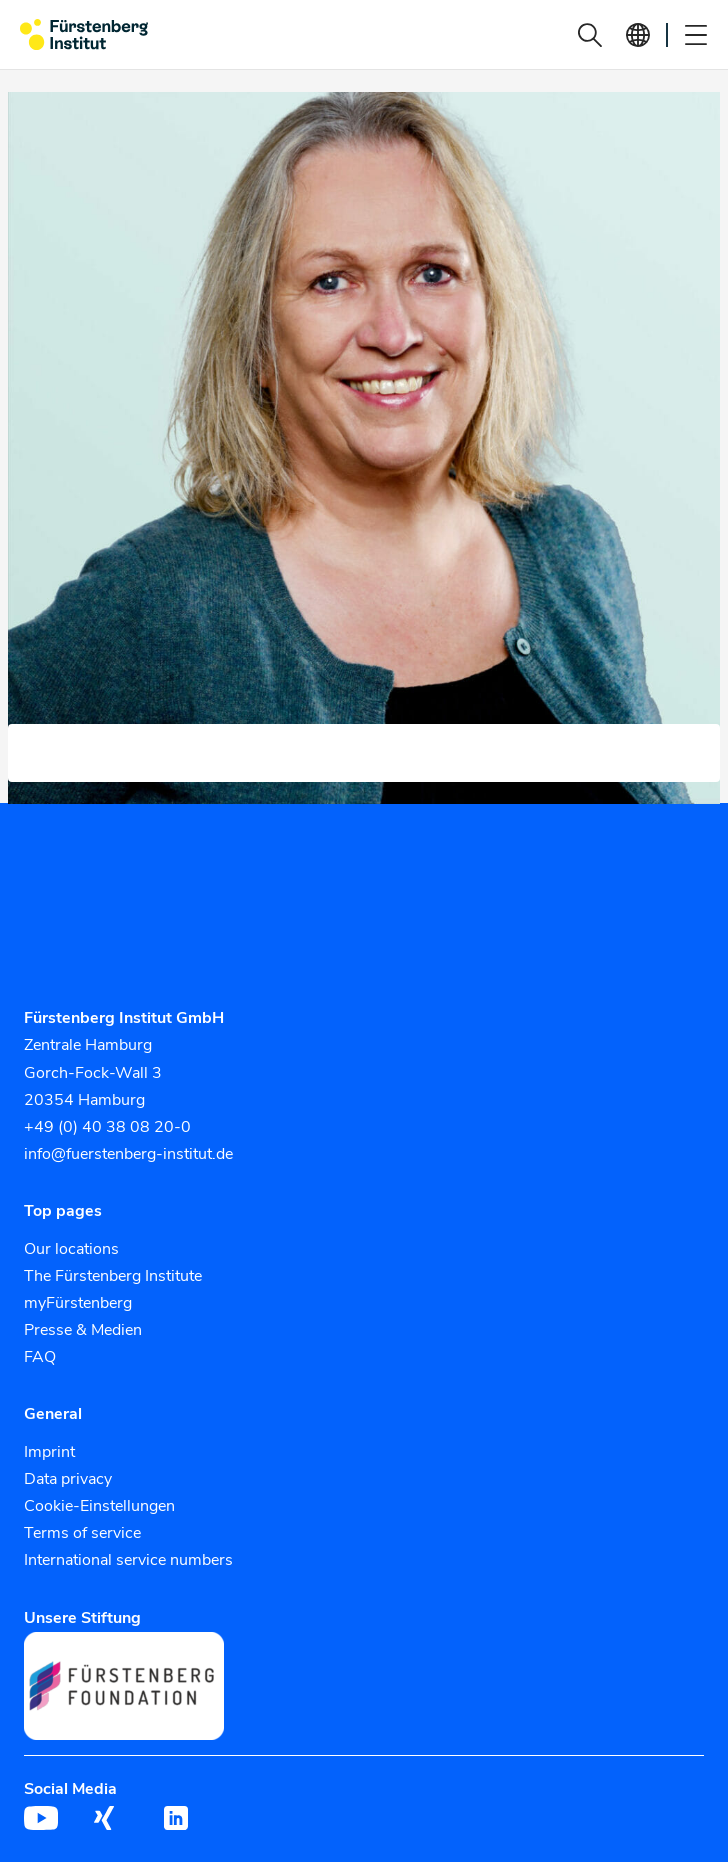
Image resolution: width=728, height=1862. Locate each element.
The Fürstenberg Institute (113, 1276)
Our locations (71, 1249)
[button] (590, 35)
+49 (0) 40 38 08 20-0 (107, 1127)
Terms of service (82, 1533)
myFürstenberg (78, 1303)
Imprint (49, 1452)
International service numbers (128, 1560)
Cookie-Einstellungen (99, 1506)
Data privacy (68, 1479)
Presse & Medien (83, 1330)
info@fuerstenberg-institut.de (128, 1154)
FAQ (40, 1357)
